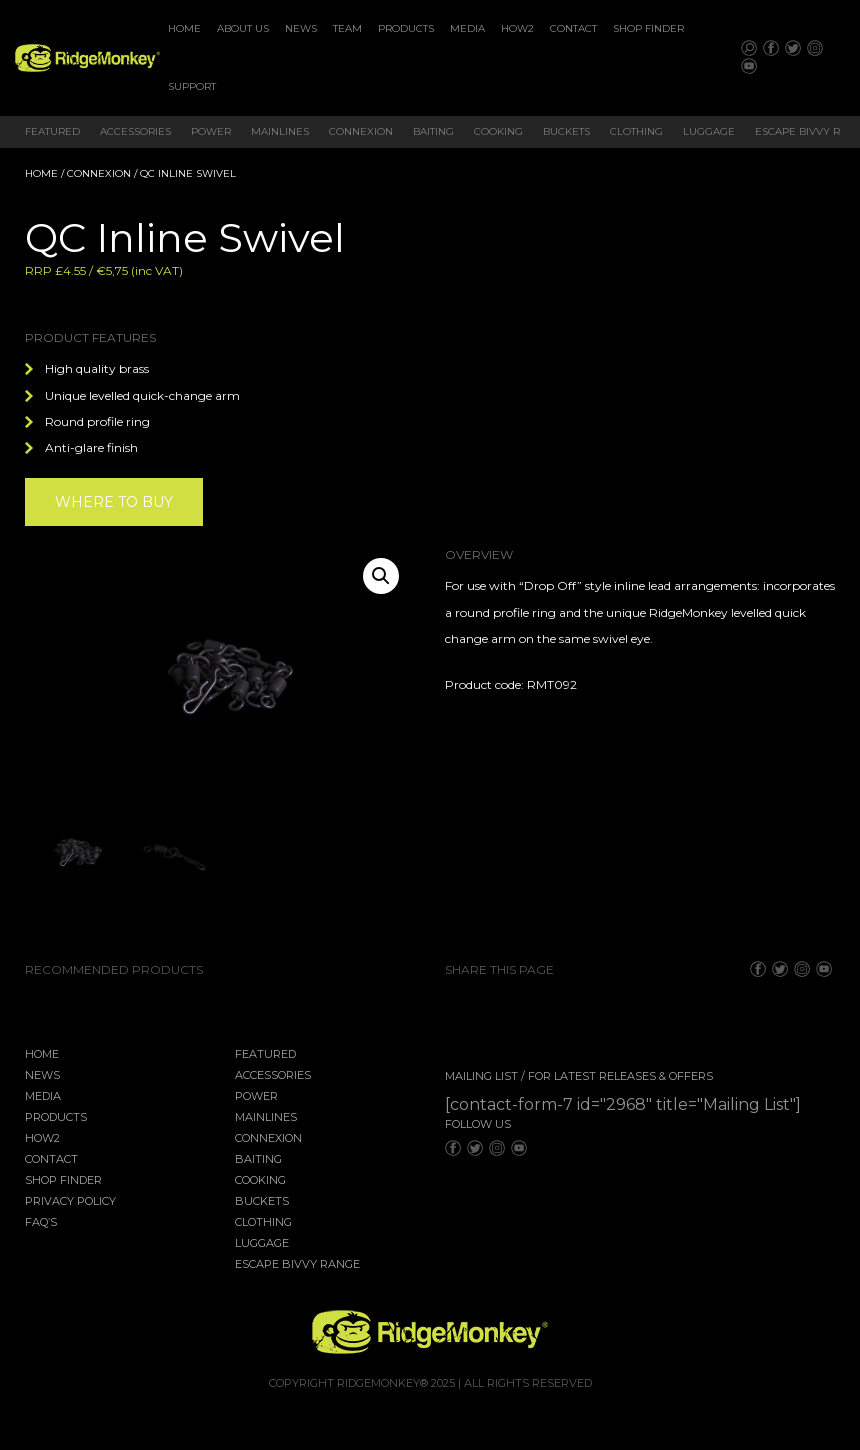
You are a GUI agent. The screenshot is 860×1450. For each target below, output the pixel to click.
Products (406, 28)
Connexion (361, 131)
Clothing (636, 131)
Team (347, 28)
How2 (517, 28)
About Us (243, 28)
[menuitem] (184, 29)
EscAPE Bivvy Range (297, 1265)
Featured (52, 131)
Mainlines (280, 131)
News (301, 28)
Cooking (498, 131)
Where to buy (114, 502)
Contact (573, 28)
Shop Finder (648, 28)
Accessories (135, 131)
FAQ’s (41, 1223)
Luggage (709, 131)
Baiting (433, 131)
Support (192, 86)
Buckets (566, 131)
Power (211, 131)
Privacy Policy (70, 1202)
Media (467, 28)
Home (184, 28)
